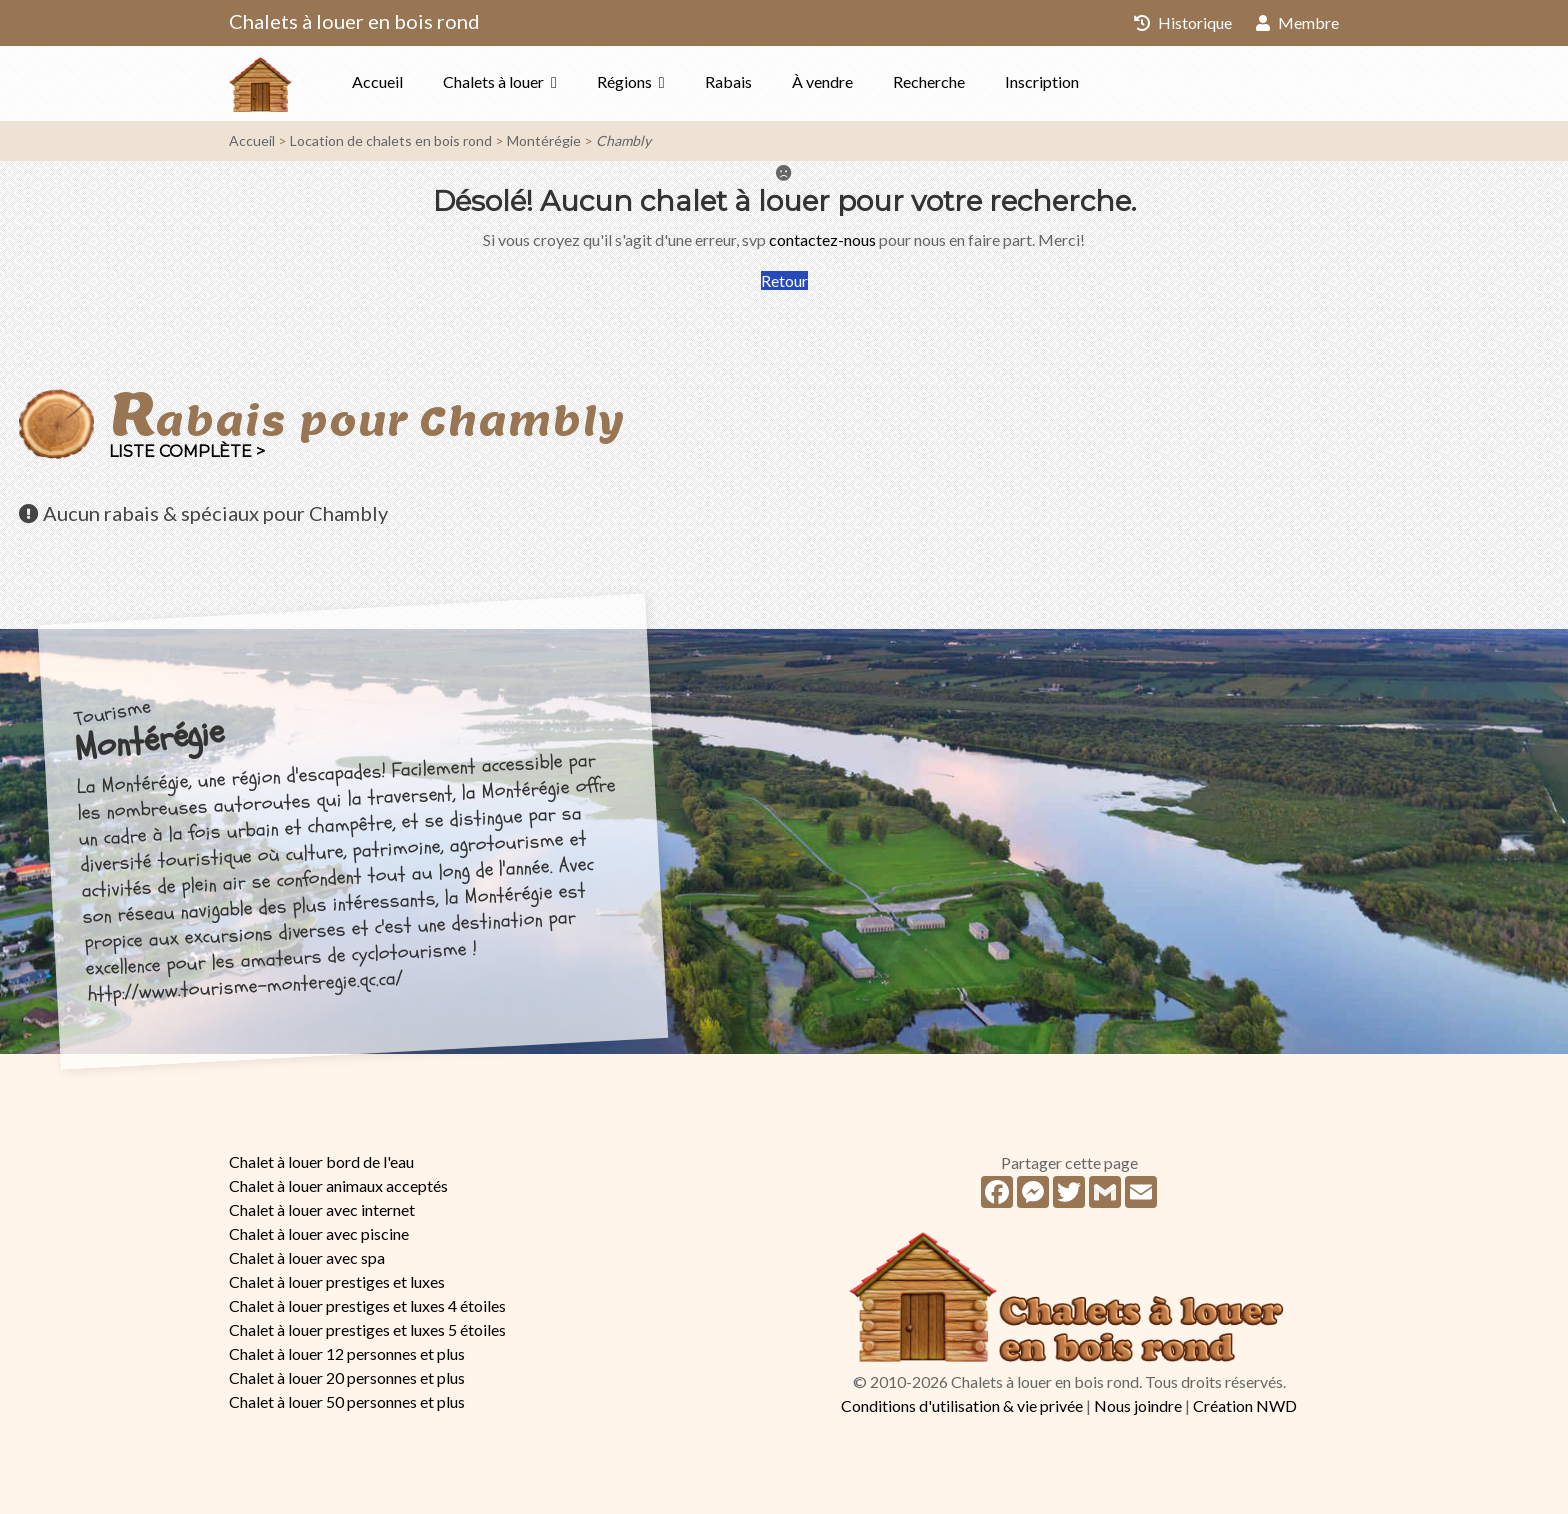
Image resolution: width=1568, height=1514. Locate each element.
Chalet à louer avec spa (307, 1257)
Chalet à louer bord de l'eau (321, 1161)
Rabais (728, 81)
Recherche (929, 81)
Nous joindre (1138, 1405)
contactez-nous (822, 239)
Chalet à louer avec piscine (319, 1233)
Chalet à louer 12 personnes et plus (347, 1353)
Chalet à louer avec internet (322, 1209)
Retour (784, 280)
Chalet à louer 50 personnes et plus (347, 1401)
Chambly (623, 140)
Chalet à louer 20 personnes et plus (347, 1377)
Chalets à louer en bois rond (354, 21)
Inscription (1042, 81)
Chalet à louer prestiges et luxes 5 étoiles (367, 1329)
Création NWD (1245, 1405)
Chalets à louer (493, 81)
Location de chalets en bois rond (391, 140)
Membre (1297, 22)
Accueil (377, 81)
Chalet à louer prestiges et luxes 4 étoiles (367, 1305)
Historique (1183, 22)
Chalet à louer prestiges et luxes (337, 1281)
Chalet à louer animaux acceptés (338, 1185)
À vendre (822, 81)
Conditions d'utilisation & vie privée (962, 1405)
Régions (624, 81)
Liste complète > (187, 451)
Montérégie (544, 140)
